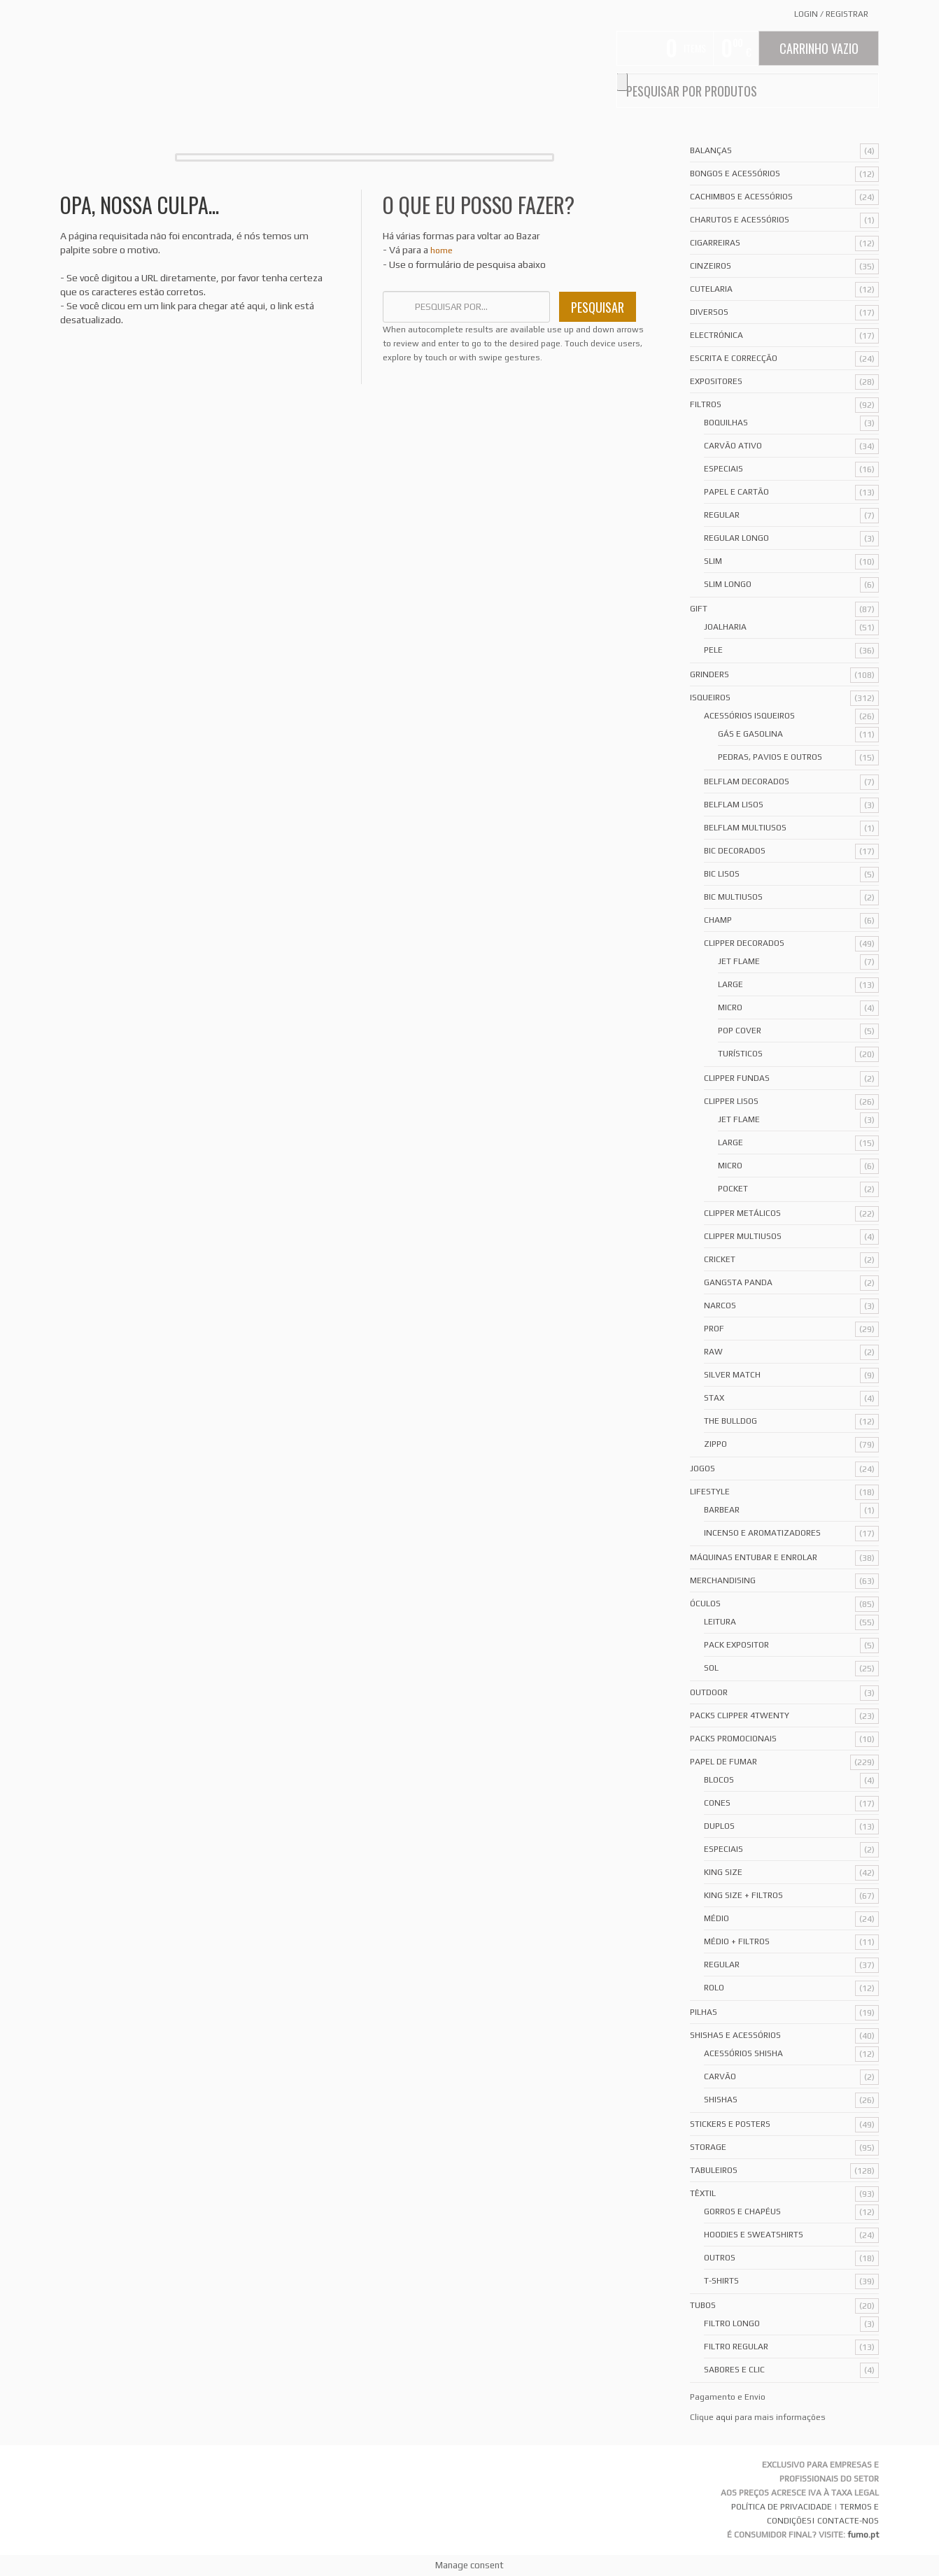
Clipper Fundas (737, 1078)
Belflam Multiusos (745, 828)
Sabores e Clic (734, 2370)
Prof (714, 1328)
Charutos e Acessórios (739, 220)
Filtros (705, 404)
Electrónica (716, 335)
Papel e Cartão (736, 492)
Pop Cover (739, 1030)
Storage (708, 2147)
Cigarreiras (715, 243)
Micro (730, 1007)
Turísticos (740, 1054)
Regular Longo (736, 538)
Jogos (702, 1468)
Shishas (720, 2099)
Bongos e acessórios (735, 173)
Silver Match (732, 1375)
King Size (723, 1872)
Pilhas (703, 2012)
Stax (714, 1398)
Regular (722, 515)
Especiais (723, 469)
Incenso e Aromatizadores (762, 1533)
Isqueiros (710, 697)
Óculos (705, 1603)
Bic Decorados (734, 851)
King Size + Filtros (743, 1895)
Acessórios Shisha (743, 2053)
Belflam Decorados (746, 781)
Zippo (715, 1444)
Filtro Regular (736, 2346)
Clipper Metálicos (742, 1213)
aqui (724, 2417)
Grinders (709, 674)
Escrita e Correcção (733, 358)
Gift (698, 609)
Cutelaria (711, 289)
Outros (719, 2258)
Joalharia (725, 627)
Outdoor (709, 1692)
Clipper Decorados (744, 943)
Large (730, 984)
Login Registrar (831, 14)
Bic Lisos (722, 874)
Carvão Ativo (733, 446)
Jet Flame (739, 961)
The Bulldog (730, 1421)
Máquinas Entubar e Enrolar (753, 1557)
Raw (713, 1352)
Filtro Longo (732, 2323)
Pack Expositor (736, 1645)
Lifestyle (710, 1491)
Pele (713, 650)
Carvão (720, 2076)
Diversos (709, 312)
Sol (711, 1668)
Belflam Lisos (733, 804)
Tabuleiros (713, 2170)
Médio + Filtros (737, 1941)
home (441, 250)
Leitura (720, 1622)
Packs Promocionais (733, 1738)
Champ (718, 920)
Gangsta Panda (738, 1282)
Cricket (719, 1259)
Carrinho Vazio (819, 48)
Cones (717, 1803)
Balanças (711, 150)
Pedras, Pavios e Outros (770, 757)
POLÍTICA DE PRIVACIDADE (781, 2507)
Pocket (733, 1189)
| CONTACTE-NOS (845, 2521)
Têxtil (703, 2193)
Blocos (719, 1780)
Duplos (719, 1826)
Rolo (714, 1988)
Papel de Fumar (723, 1762)
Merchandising (723, 1580)
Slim (713, 561)
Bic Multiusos (733, 897)
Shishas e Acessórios (735, 2035)
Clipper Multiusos (743, 1236)
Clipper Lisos (731, 1101)
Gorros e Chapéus (742, 2211)
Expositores (716, 381)
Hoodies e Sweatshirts (753, 2234)
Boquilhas (726, 422)
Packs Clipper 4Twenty (739, 1715)
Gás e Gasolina (750, 734)
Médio (716, 1918)
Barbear (722, 1510)
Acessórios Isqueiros (749, 716)
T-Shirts (721, 2281)
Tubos (703, 2305)
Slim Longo (727, 584)
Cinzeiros (710, 266)
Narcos (720, 1305)
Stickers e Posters (730, 2124)
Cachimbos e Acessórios (741, 196)
